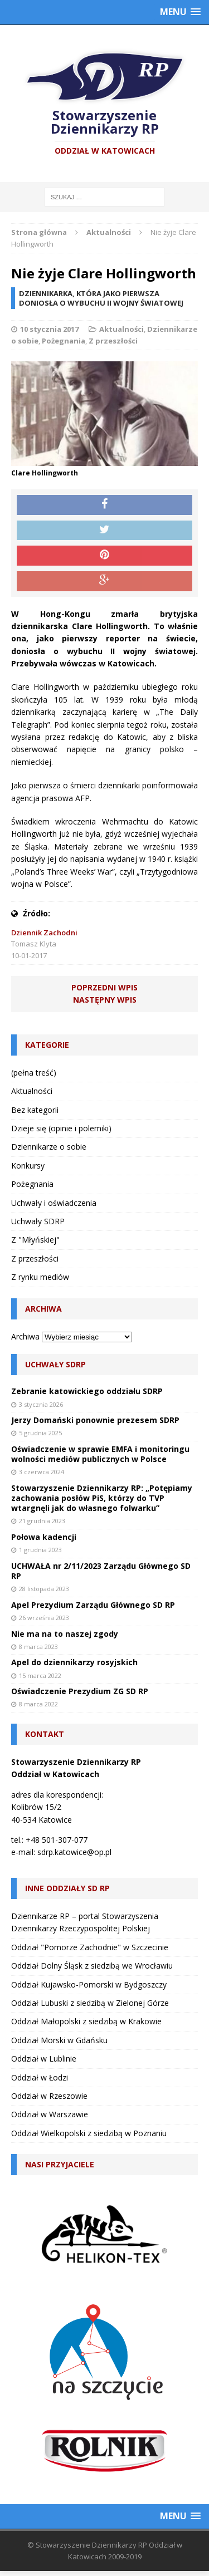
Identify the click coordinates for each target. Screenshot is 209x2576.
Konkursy (28, 1165)
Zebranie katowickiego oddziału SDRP (87, 1391)
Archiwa (25, 1336)
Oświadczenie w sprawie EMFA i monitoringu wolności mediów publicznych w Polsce (100, 1454)
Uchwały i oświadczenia (53, 1203)
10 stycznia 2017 (49, 329)
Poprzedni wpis (104, 987)
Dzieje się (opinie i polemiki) (61, 1128)
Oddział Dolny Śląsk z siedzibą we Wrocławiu (92, 1965)
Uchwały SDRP (38, 1221)
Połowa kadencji (43, 1537)
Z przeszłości (113, 341)
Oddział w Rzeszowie (49, 2096)
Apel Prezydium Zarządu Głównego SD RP (93, 1604)
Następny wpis (105, 999)
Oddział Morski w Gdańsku (59, 2040)
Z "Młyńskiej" (35, 1239)
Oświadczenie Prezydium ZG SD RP (79, 1691)
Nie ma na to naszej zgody (64, 1633)
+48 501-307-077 (57, 1839)
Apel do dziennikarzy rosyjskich (74, 1662)
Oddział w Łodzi (39, 2077)
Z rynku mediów (40, 1277)
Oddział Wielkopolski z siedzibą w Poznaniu (89, 2133)
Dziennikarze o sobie (48, 1146)
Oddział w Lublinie (43, 2058)
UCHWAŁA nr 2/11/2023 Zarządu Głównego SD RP (101, 1571)
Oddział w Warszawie (49, 2114)
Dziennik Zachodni (44, 933)
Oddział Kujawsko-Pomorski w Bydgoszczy (89, 1984)
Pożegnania (63, 341)
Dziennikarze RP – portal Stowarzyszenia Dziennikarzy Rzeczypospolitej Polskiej (84, 1922)
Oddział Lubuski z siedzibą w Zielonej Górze (90, 2003)
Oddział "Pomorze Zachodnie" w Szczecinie (89, 1947)
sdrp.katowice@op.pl (74, 1852)
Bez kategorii (35, 1110)
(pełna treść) (33, 1072)
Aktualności (121, 329)
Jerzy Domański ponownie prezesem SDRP (95, 1420)
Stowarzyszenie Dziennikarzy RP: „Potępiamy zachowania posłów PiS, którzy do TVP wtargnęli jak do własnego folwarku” (101, 1498)
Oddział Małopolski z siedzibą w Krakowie (86, 2021)
